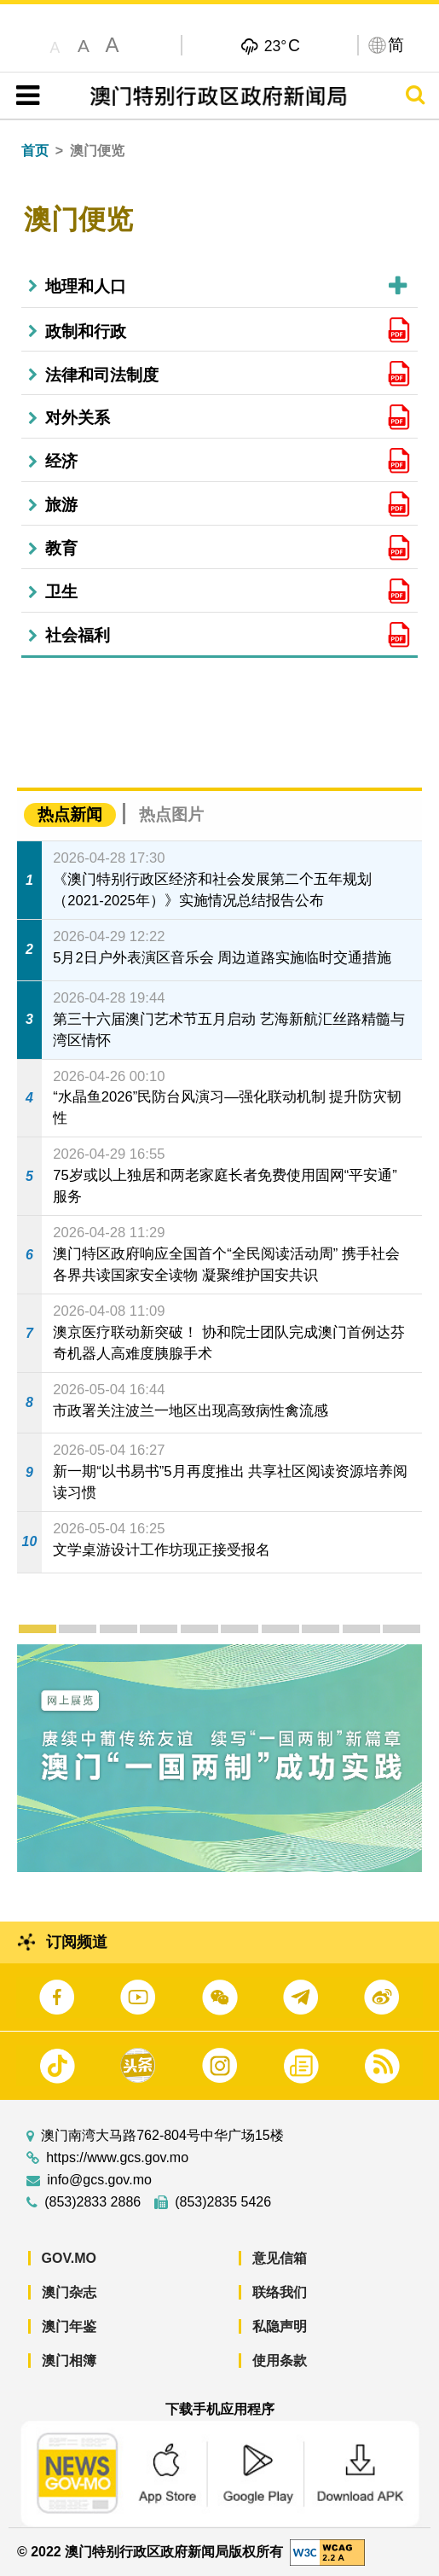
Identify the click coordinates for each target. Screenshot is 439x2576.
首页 (35, 150)
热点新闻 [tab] (70, 814)
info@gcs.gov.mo (99, 2180)
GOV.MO (69, 2258)
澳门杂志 (69, 2292)
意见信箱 (279, 2258)
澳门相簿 (69, 2360)
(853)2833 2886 (92, 2202)
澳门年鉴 (69, 2326)
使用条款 (279, 2360)
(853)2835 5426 (223, 2202)
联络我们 (279, 2292)
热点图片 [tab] (171, 814)
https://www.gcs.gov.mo (117, 2158)
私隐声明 (279, 2326)
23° (282, 45)
